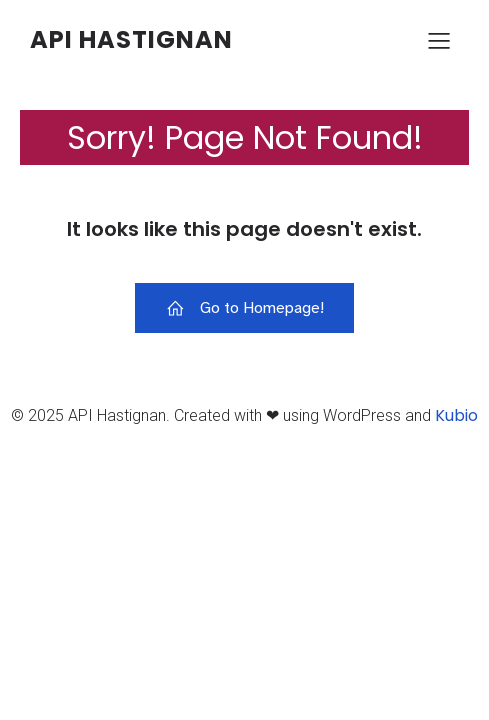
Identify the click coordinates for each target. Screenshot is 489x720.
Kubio (456, 415)
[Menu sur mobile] (439, 40)
